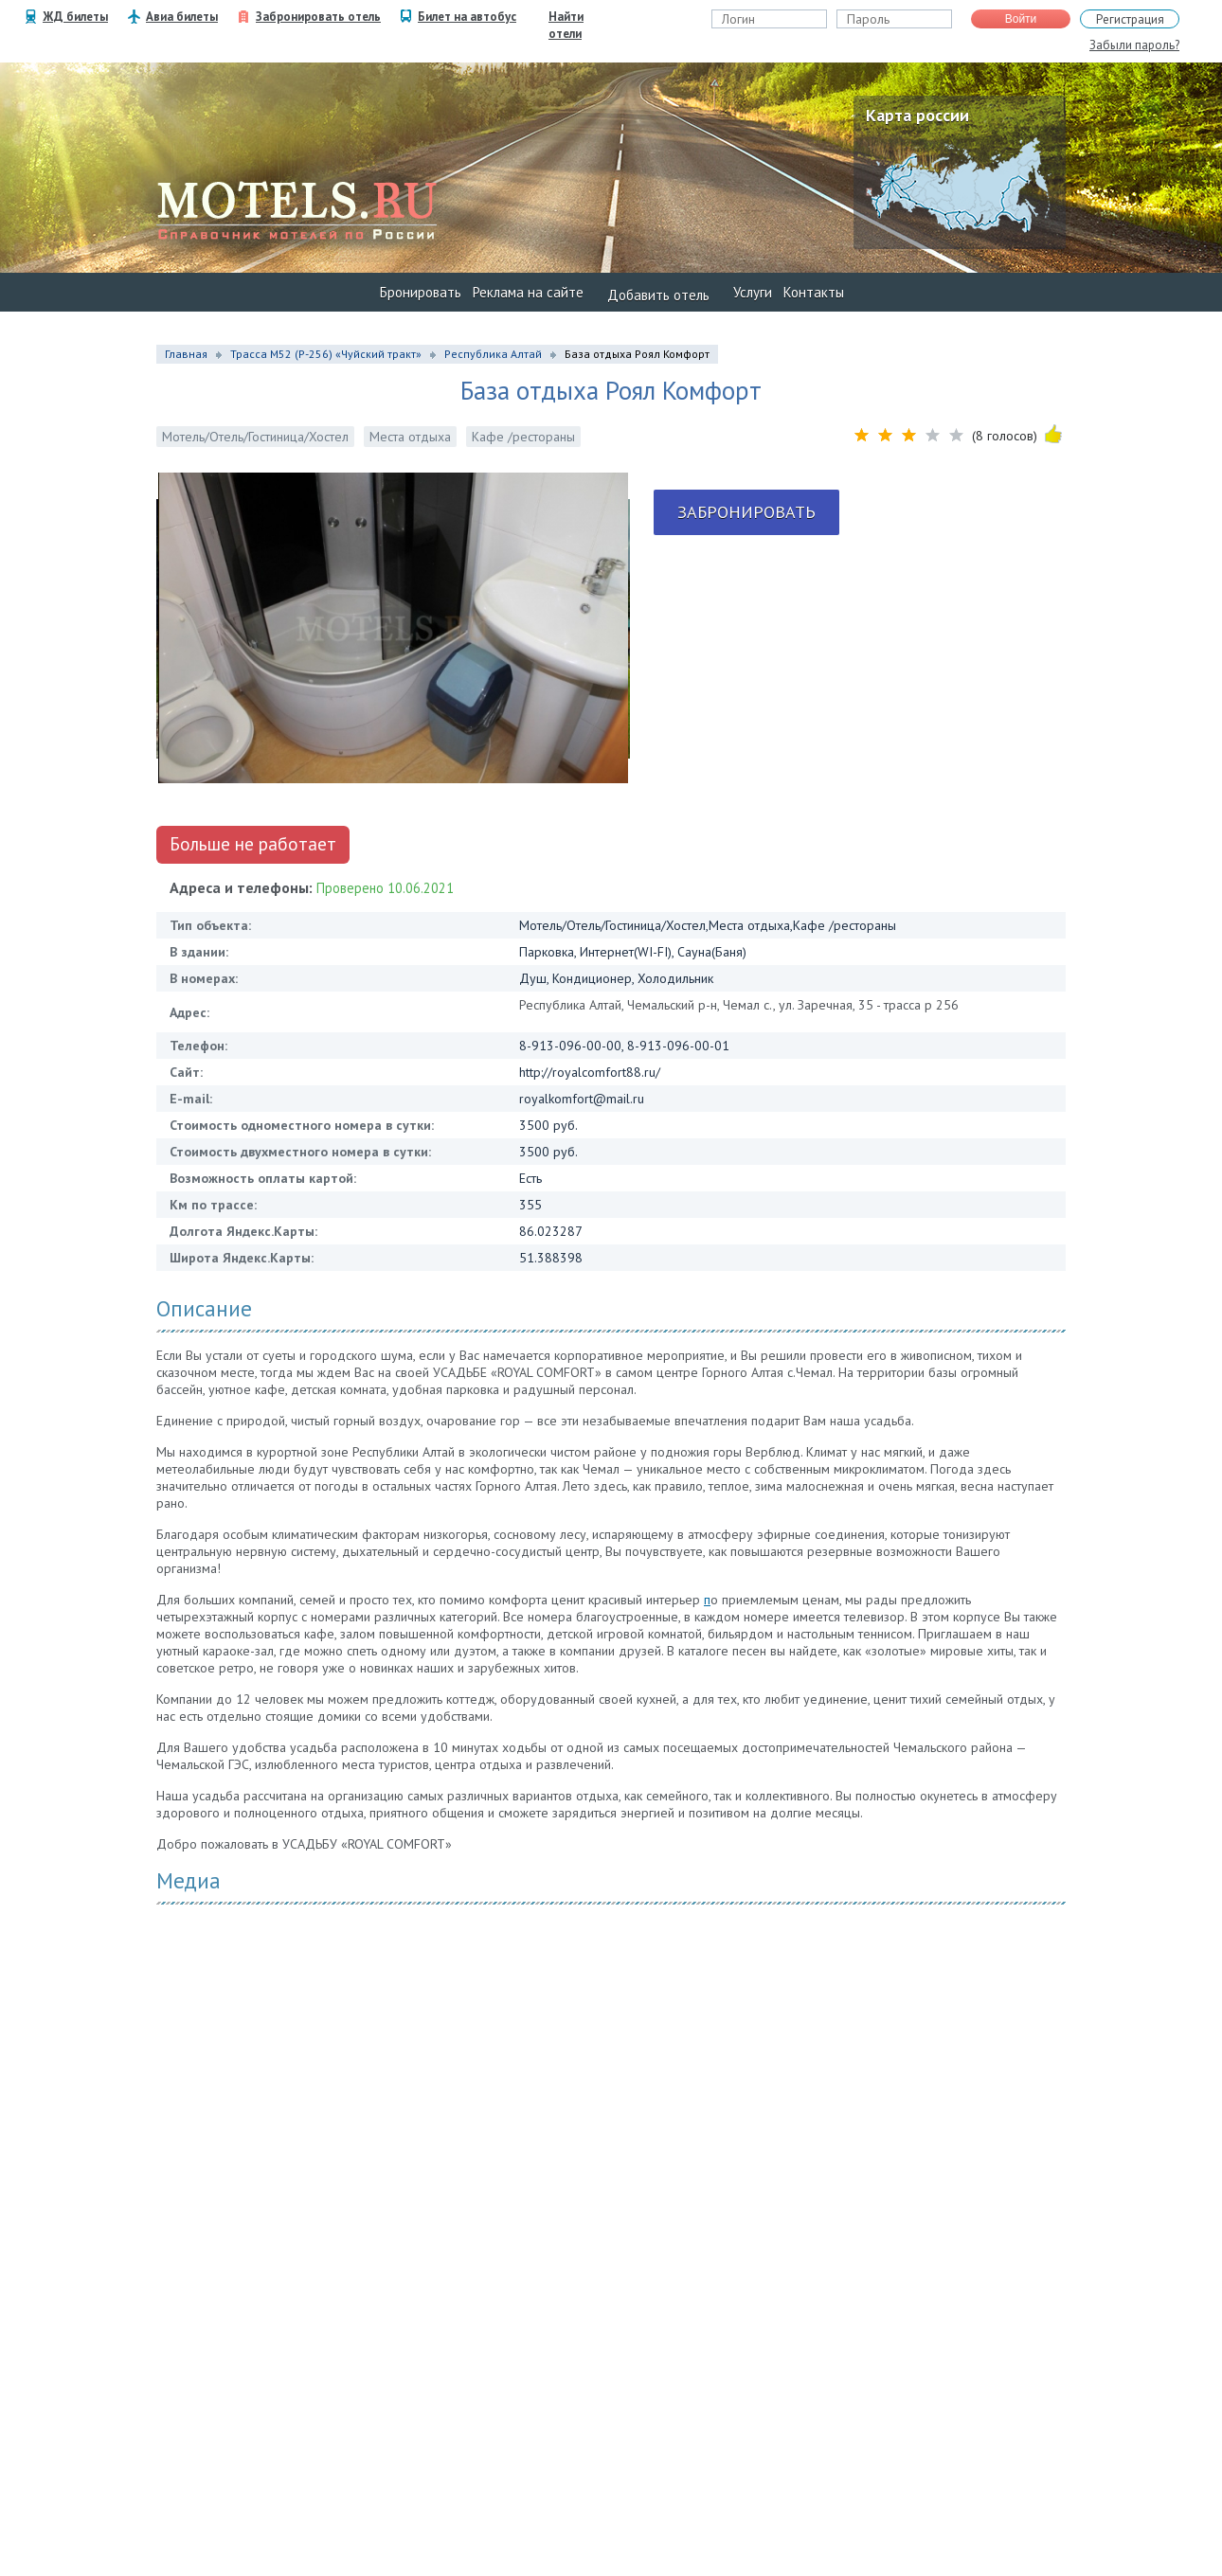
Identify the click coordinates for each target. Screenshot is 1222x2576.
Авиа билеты (182, 17)
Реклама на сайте (528, 292)
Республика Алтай (493, 354)
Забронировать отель (318, 17)
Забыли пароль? (1134, 45)
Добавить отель (658, 295)
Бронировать (420, 292)
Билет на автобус (467, 17)
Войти (1021, 19)
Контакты (813, 292)
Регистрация (1130, 19)
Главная (186, 354)
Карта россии (917, 115)
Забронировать (746, 512)
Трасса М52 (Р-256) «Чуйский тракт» (326, 354)
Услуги (752, 292)
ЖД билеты (75, 17)
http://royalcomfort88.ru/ (589, 1072)
